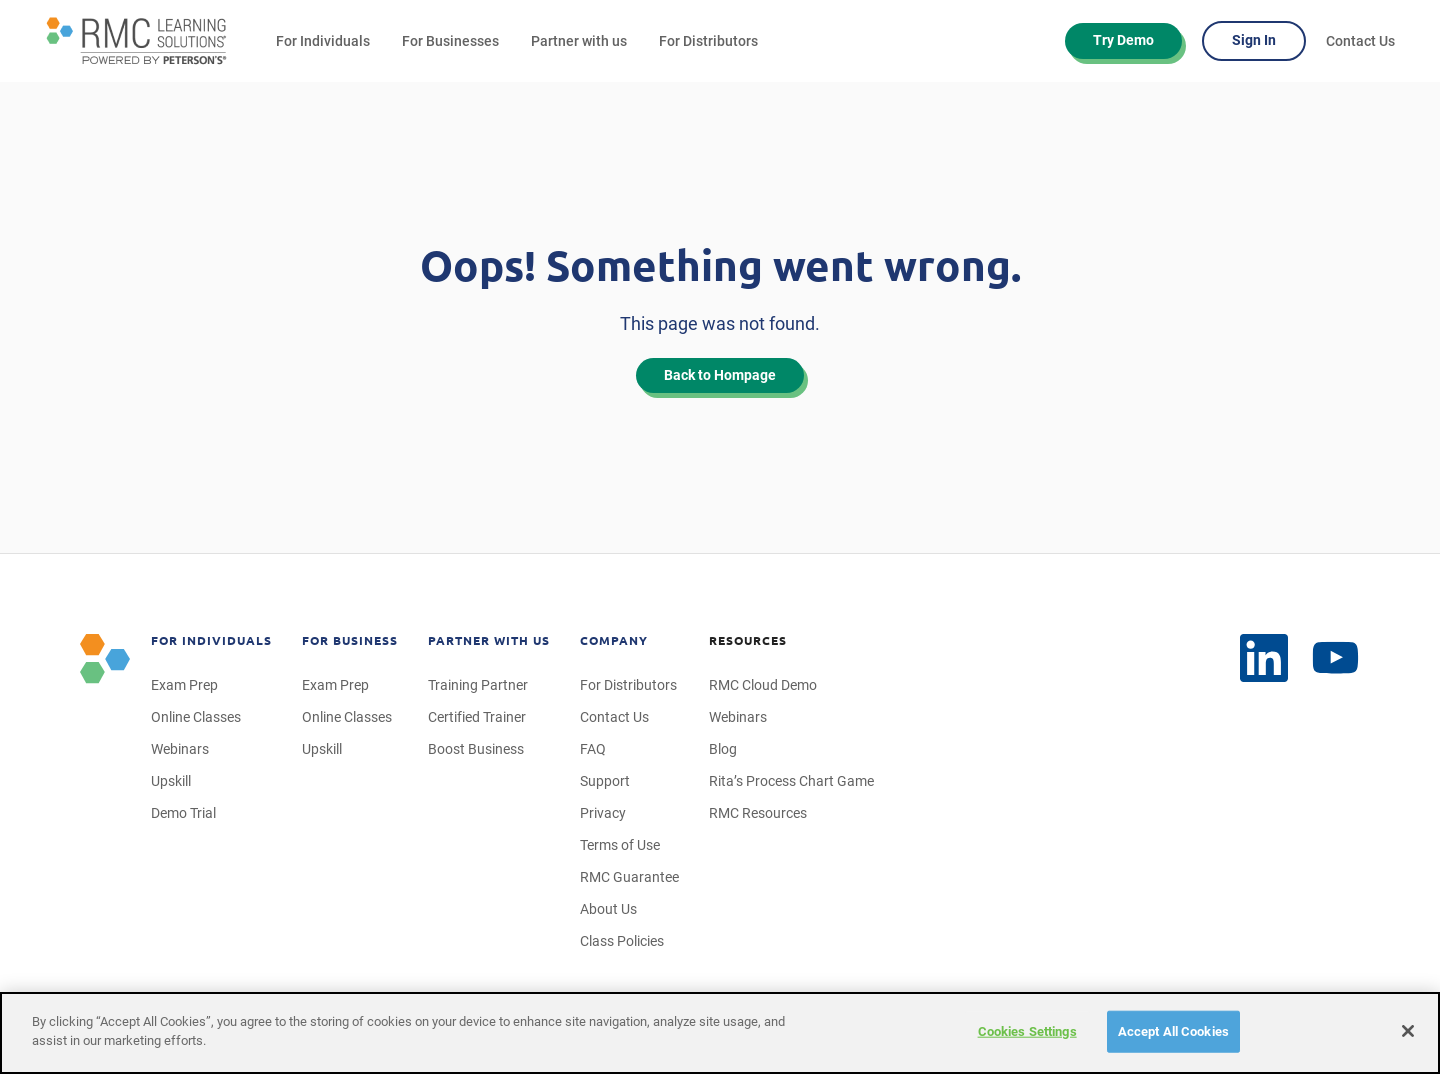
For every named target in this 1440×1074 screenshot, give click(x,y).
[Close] (1408, 1031)
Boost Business (476, 749)
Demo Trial (183, 813)
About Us (608, 909)
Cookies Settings (1027, 1031)
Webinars (180, 749)
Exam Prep (184, 685)
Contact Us (1360, 41)
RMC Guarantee (629, 877)
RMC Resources (758, 813)
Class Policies (622, 941)
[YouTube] (1264, 658)
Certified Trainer (477, 717)
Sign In (1254, 40)
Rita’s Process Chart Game (791, 781)
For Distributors (708, 41)
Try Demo (1123, 40)
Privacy (603, 813)
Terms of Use (620, 845)
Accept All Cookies (1173, 1031)
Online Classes (196, 717)
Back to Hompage (720, 375)
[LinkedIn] (1336, 658)
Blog (723, 749)
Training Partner (478, 685)
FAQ (593, 749)
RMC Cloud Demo (763, 685)
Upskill (171, 781)
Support (605, 781)
